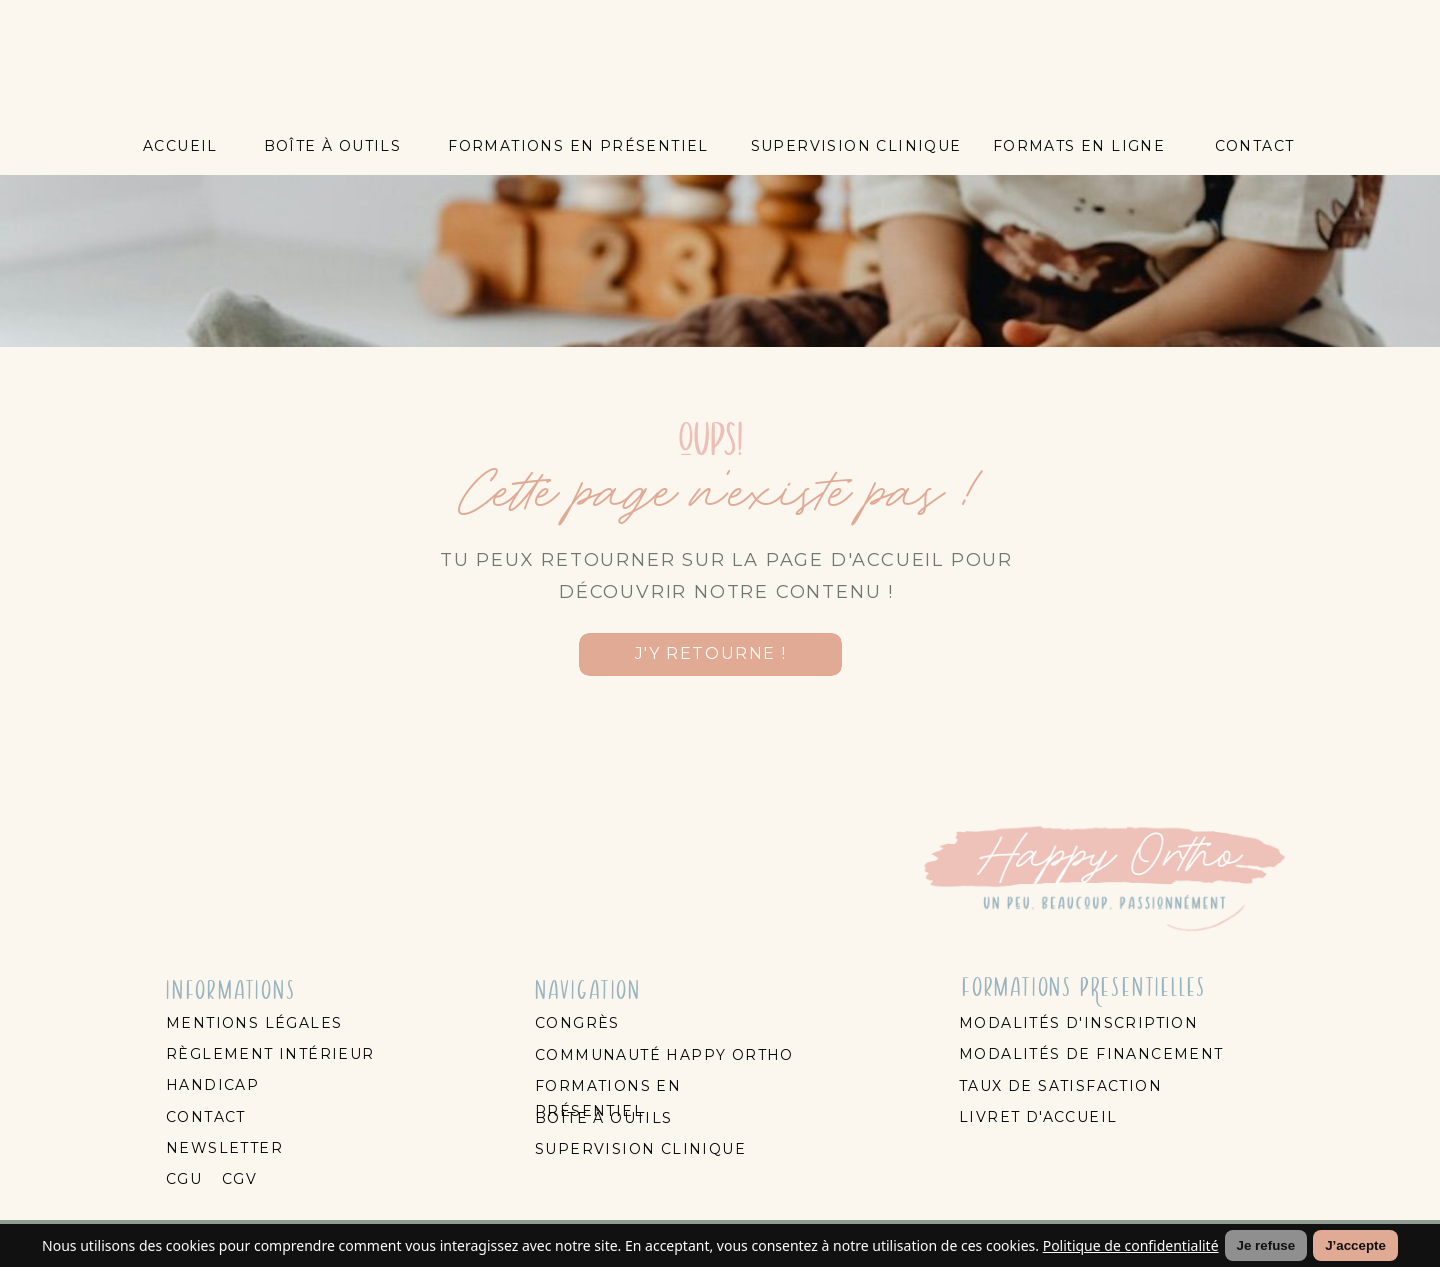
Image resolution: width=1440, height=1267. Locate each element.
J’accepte (1355, 1245)
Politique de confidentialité (1131, 1245)
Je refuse (1266, 1245)
